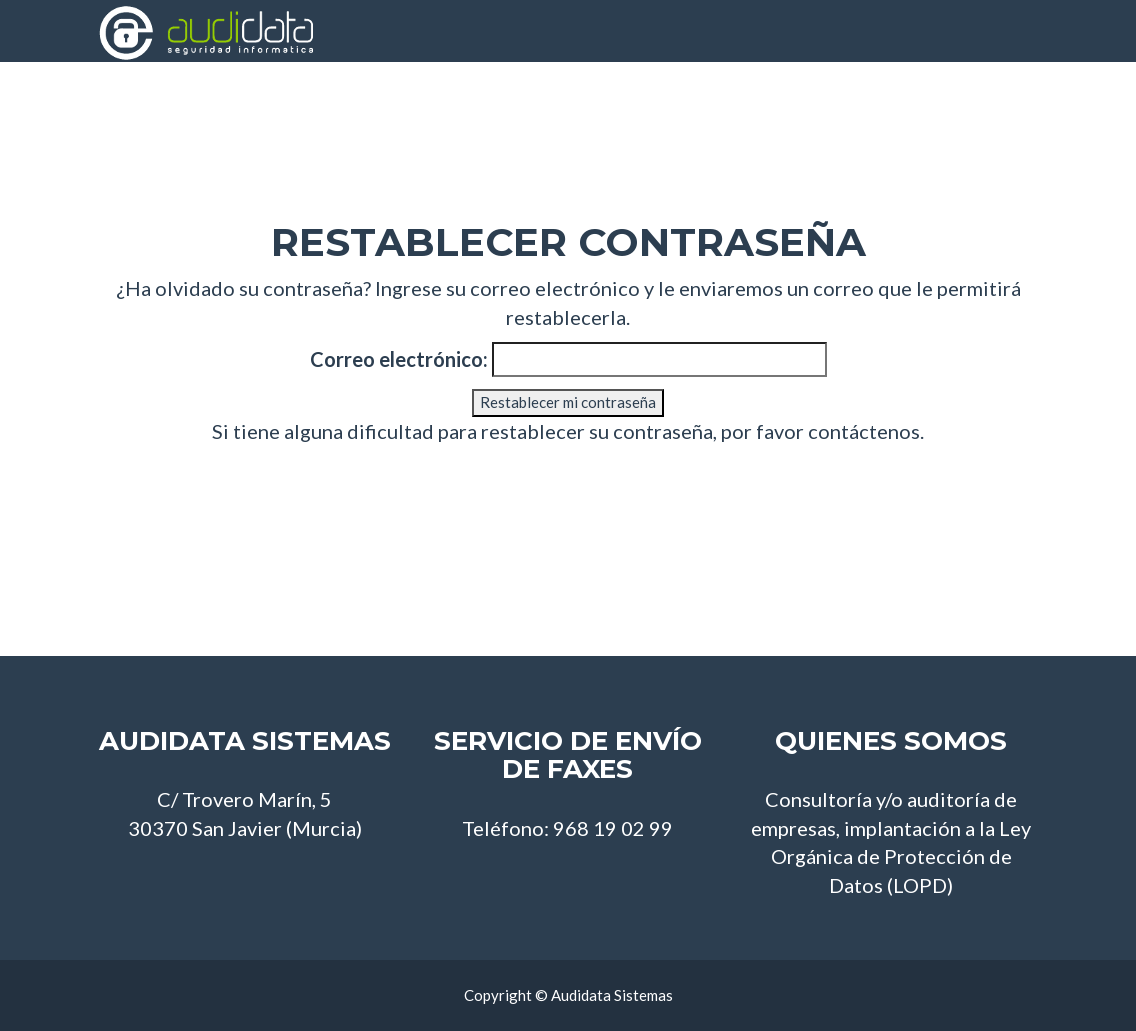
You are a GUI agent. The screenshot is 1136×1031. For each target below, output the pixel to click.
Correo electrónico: (399, 359)
